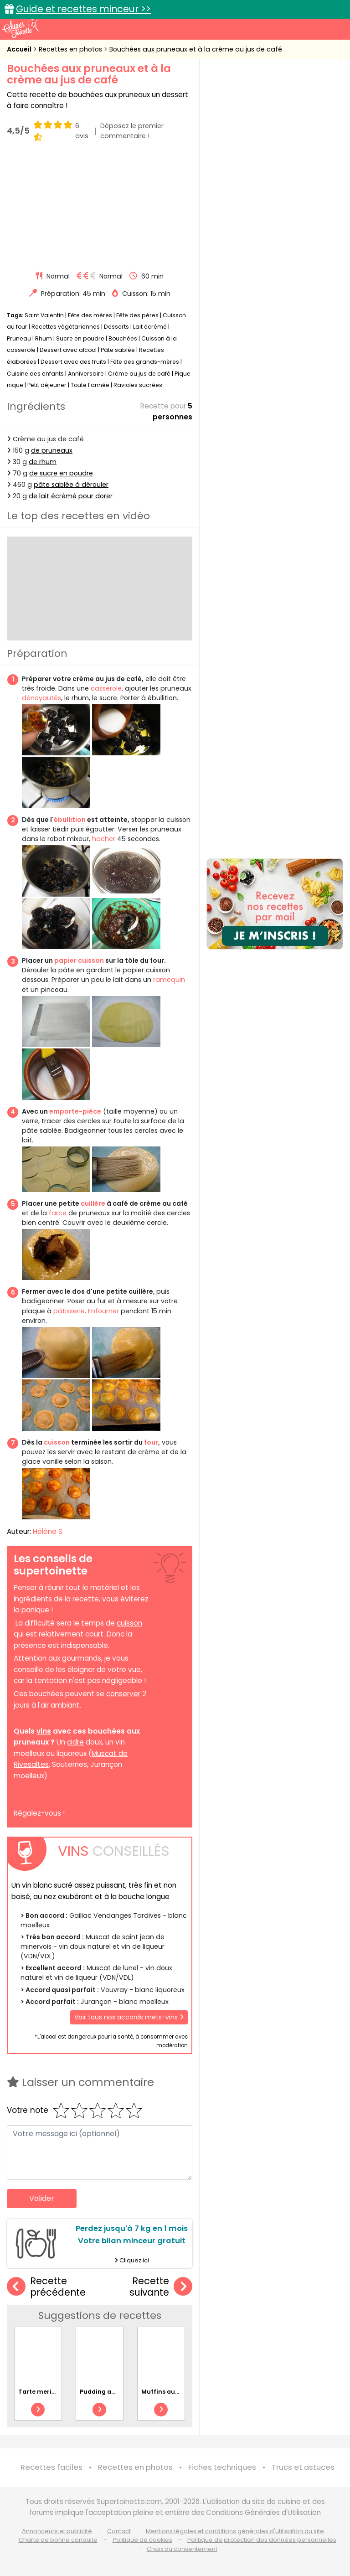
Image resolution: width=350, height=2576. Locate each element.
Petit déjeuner (47, 385)
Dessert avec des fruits (73, 362)
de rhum (43, 461)
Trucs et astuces (303, 2467)
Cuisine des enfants (35, 373)
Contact (119, 2531)
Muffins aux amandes (175, 2391)
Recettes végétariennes (65, 326)
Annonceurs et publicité (57, 2531)
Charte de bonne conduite (58, 2540)
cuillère (93, 1203)
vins (43, 1731)
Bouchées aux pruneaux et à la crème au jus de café (195, 49)
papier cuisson (79, 960)
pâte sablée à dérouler (71, 484)
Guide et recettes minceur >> (83, 8)
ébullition (70, 819)
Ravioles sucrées (137, 385)
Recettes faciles (51, 2467)
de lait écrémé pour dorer (71, 496)
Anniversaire (86, 373)
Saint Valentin (44, 315)
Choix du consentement (182, 2548)
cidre (75, 1742)
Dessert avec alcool (68, 350)
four (151, 1442)
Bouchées (122, 338)
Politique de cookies (142, 2540)
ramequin (169, 979)
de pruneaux (51, 450)
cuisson (57, 1442)
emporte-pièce (75, 1110)
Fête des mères (90, 315)
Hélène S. (48, 1531)
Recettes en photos (71, 49)
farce (58, 1212)
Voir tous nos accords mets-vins (129, 2017)
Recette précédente (46, 2287)
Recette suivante (160, 2287)
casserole (106, 688)
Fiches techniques (222, 2467)
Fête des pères (137, 315)
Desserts (116, 326)
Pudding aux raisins (110, 2391)
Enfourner (103, 1310)
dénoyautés (41, 697)
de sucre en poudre (61, 473)
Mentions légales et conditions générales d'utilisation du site (235, 2531)
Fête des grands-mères (144, 362)
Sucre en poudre (80, 338)
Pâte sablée (118, 350)
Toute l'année (90, 385)
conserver (123, 1693)
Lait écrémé (150, 326)
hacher (103, 838)
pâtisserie (69, 1310)
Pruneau (19, 338)
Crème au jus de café (139, 373)
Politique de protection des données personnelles (261, 2540)
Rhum (43, 338)
